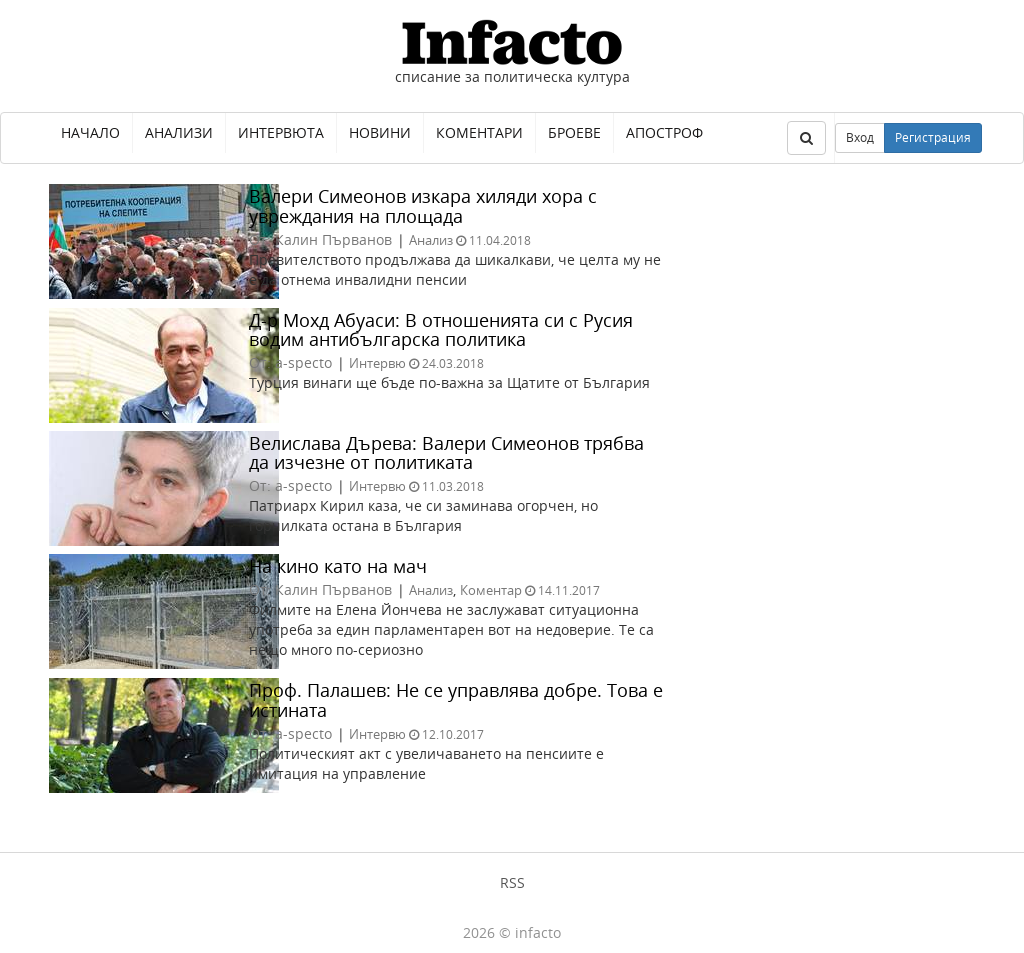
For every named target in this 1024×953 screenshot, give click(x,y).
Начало (90, 132)
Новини (380, 132)
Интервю (377, 363)
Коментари (479, 132)
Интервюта (281, 132)
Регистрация (933, 137)
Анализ (431, 240)
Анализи (179, 132)
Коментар (491, 590)
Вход (860, 137)
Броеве (574, 132)
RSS (512, 882)
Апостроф (664, 132)
